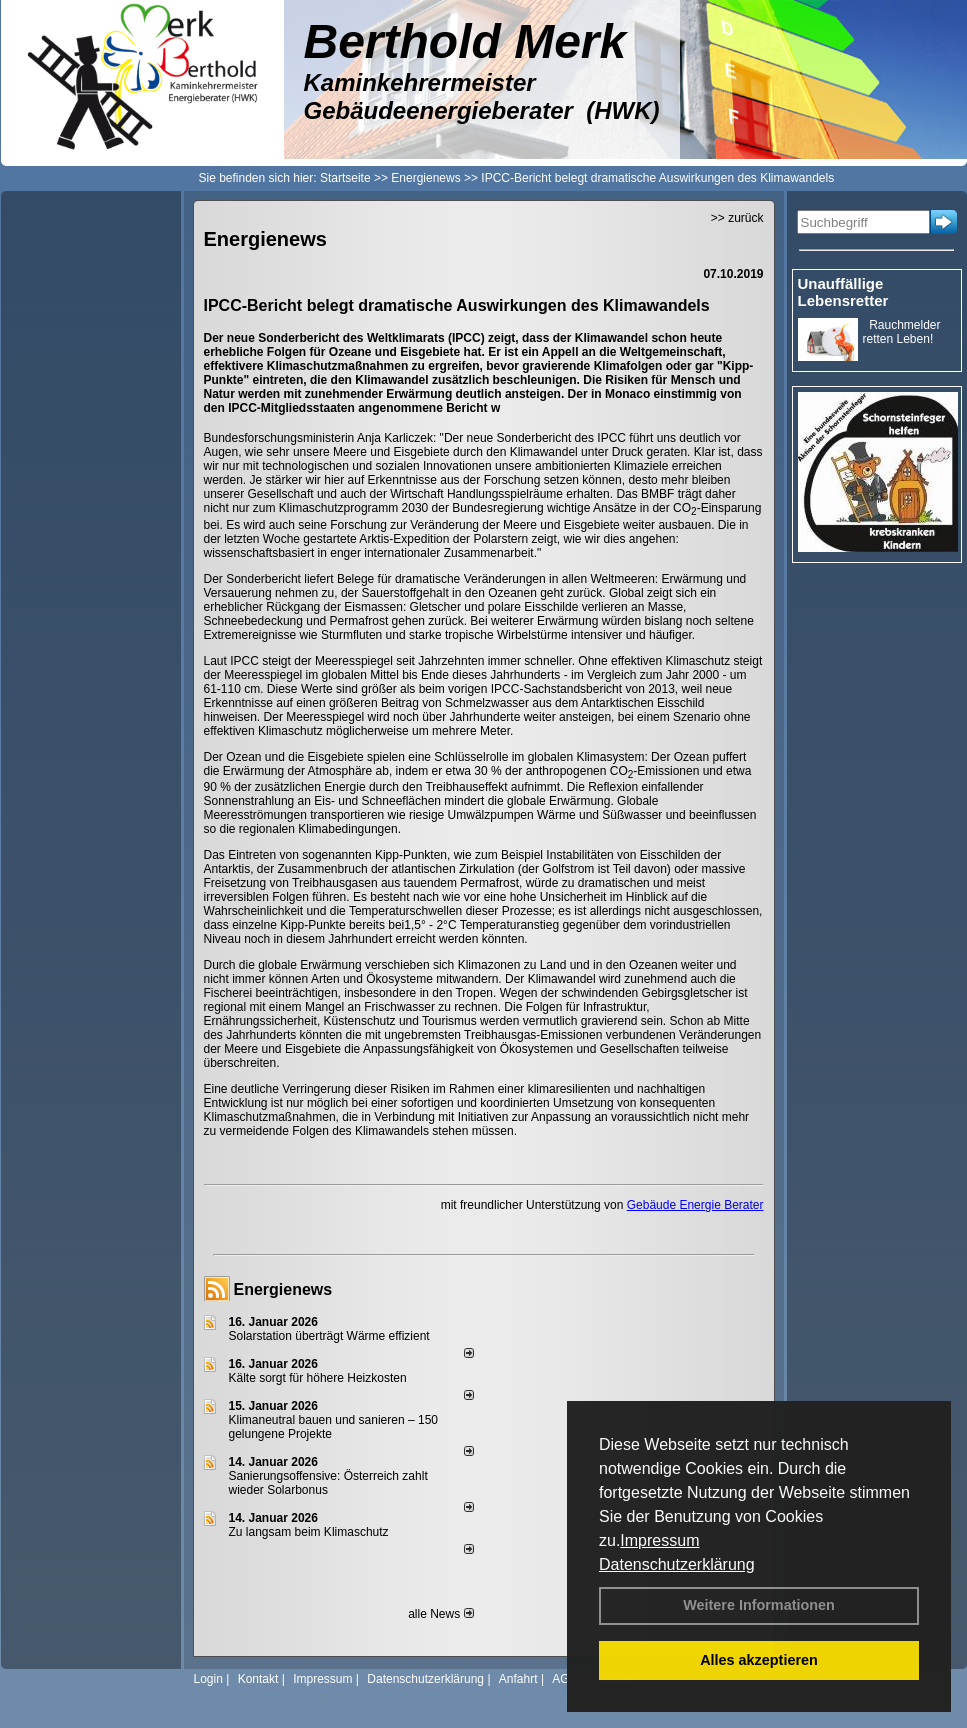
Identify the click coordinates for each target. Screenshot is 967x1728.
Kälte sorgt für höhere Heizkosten (319, 1378)
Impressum (659, 1540)
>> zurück (737, 218)
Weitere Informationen (759, 1605)
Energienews (283, 1289)
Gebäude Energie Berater (695, 1205)
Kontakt (258, 1679)
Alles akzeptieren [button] (759, 1660)
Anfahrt (518, 1679)
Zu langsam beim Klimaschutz (309, 1532)
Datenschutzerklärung (677, 1564)
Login (208, 1679)
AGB (564, 1679)
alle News (440, 1614)
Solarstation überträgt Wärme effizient (329, 1336)
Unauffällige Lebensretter (843, 292)
